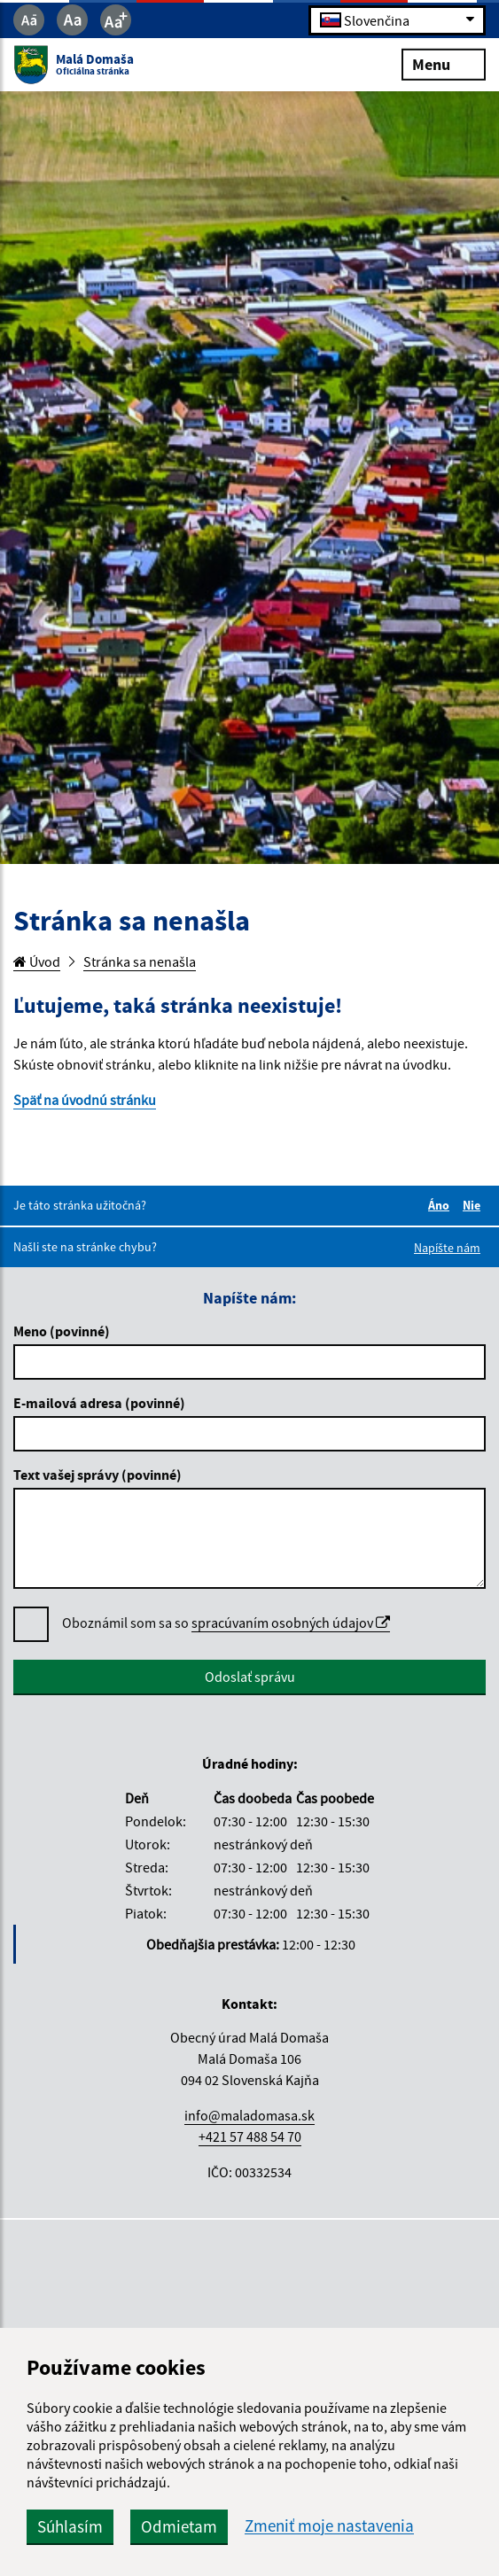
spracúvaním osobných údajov (290, 1622)
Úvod (36, 961)
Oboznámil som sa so (226, 1623)
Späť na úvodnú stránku (84, 1100)
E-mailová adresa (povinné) (99, 1403)
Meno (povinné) (61, 1331)
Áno (441, 1205)
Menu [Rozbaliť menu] (443, 63)
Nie (474, 1205)
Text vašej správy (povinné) (97, 1474)
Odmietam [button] (179, 2526)
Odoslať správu (250, 1676)
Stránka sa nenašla (139, 961)
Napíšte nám (447, 1248)
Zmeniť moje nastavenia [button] (329, 2526)
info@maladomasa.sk (249, 2115)
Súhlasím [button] (70, 2526)
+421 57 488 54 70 (250, 2136)
